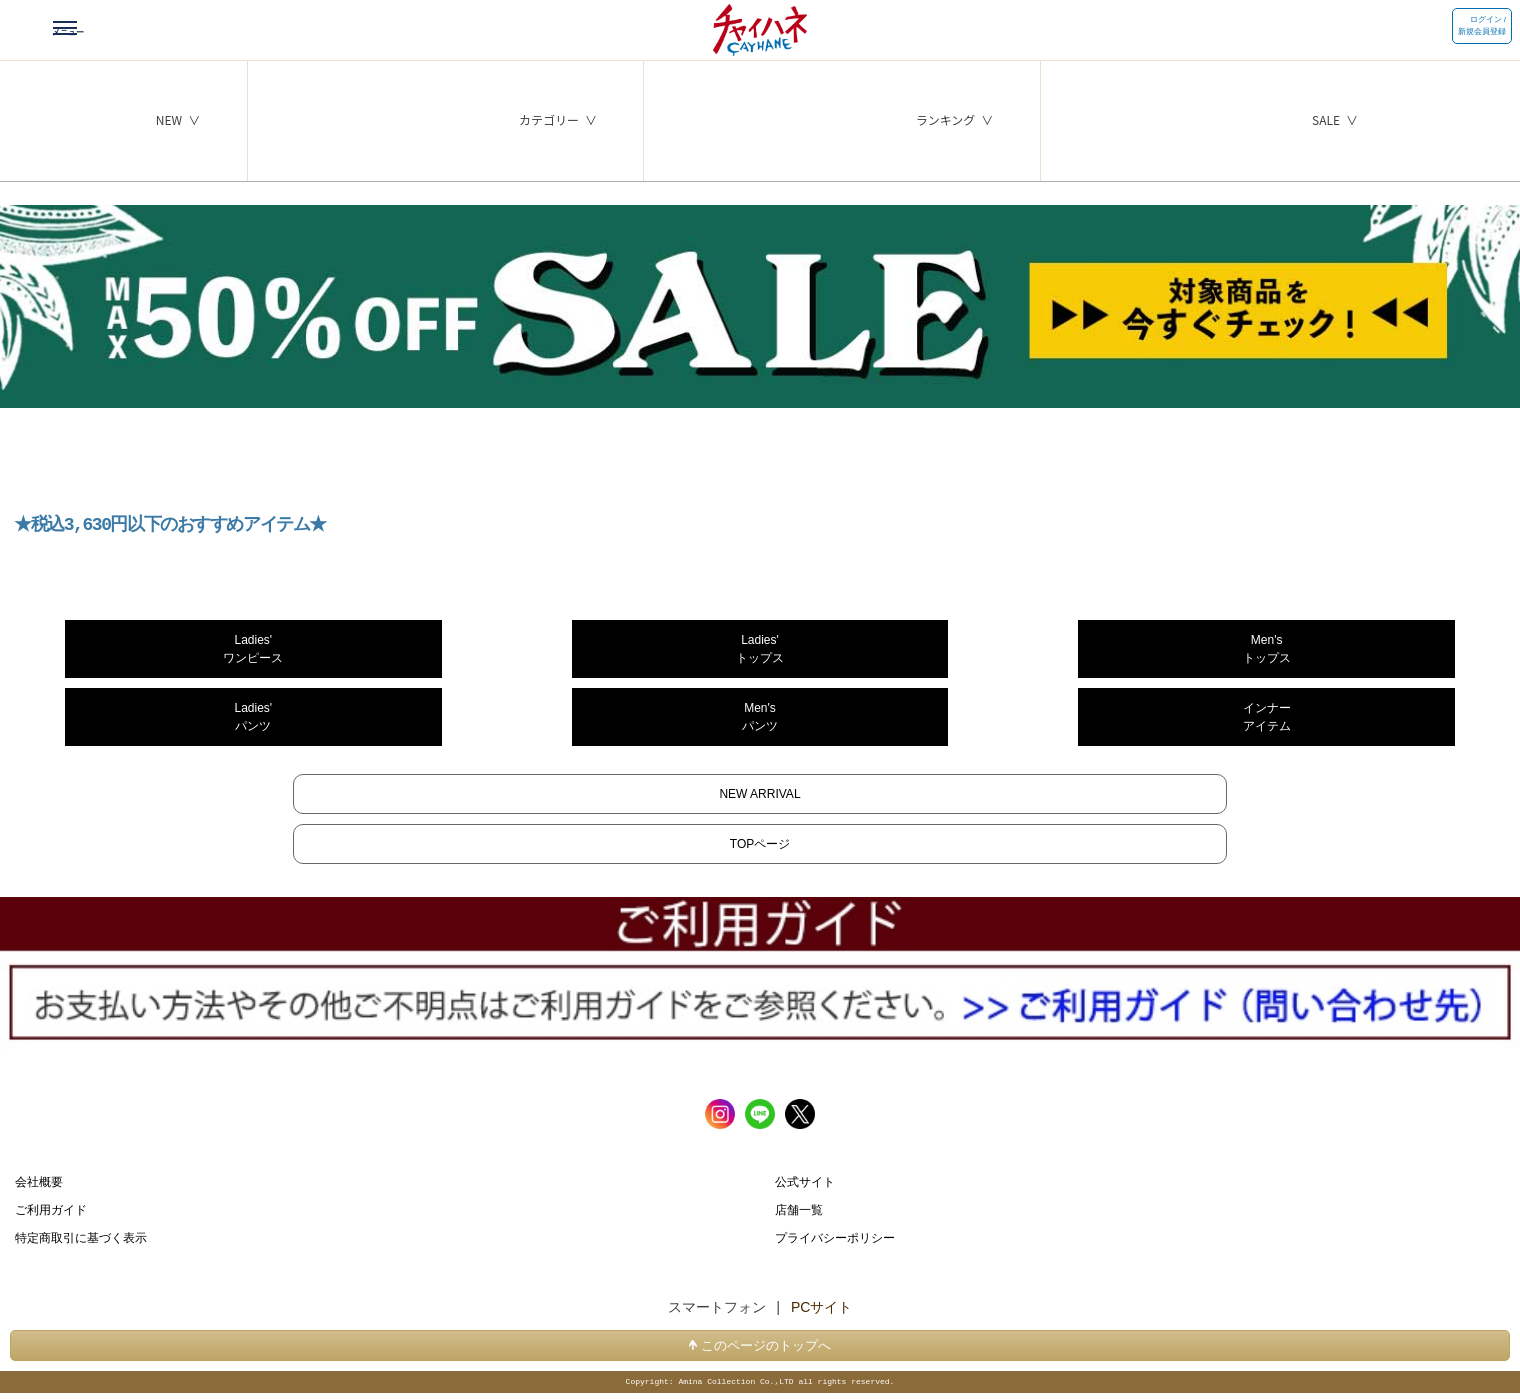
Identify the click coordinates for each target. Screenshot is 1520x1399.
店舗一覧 (799, 1210)
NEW (169, 119)
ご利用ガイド (51, 1210)
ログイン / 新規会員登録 (1482, 25)
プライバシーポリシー (835, 1238)
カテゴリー (549, 119)
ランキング (946, 119)
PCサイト (821, 1308)
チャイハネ (760, 25)
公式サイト (805, 1182)
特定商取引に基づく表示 (81, 1238)
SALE (1326, 119)
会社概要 (39, 1182)
